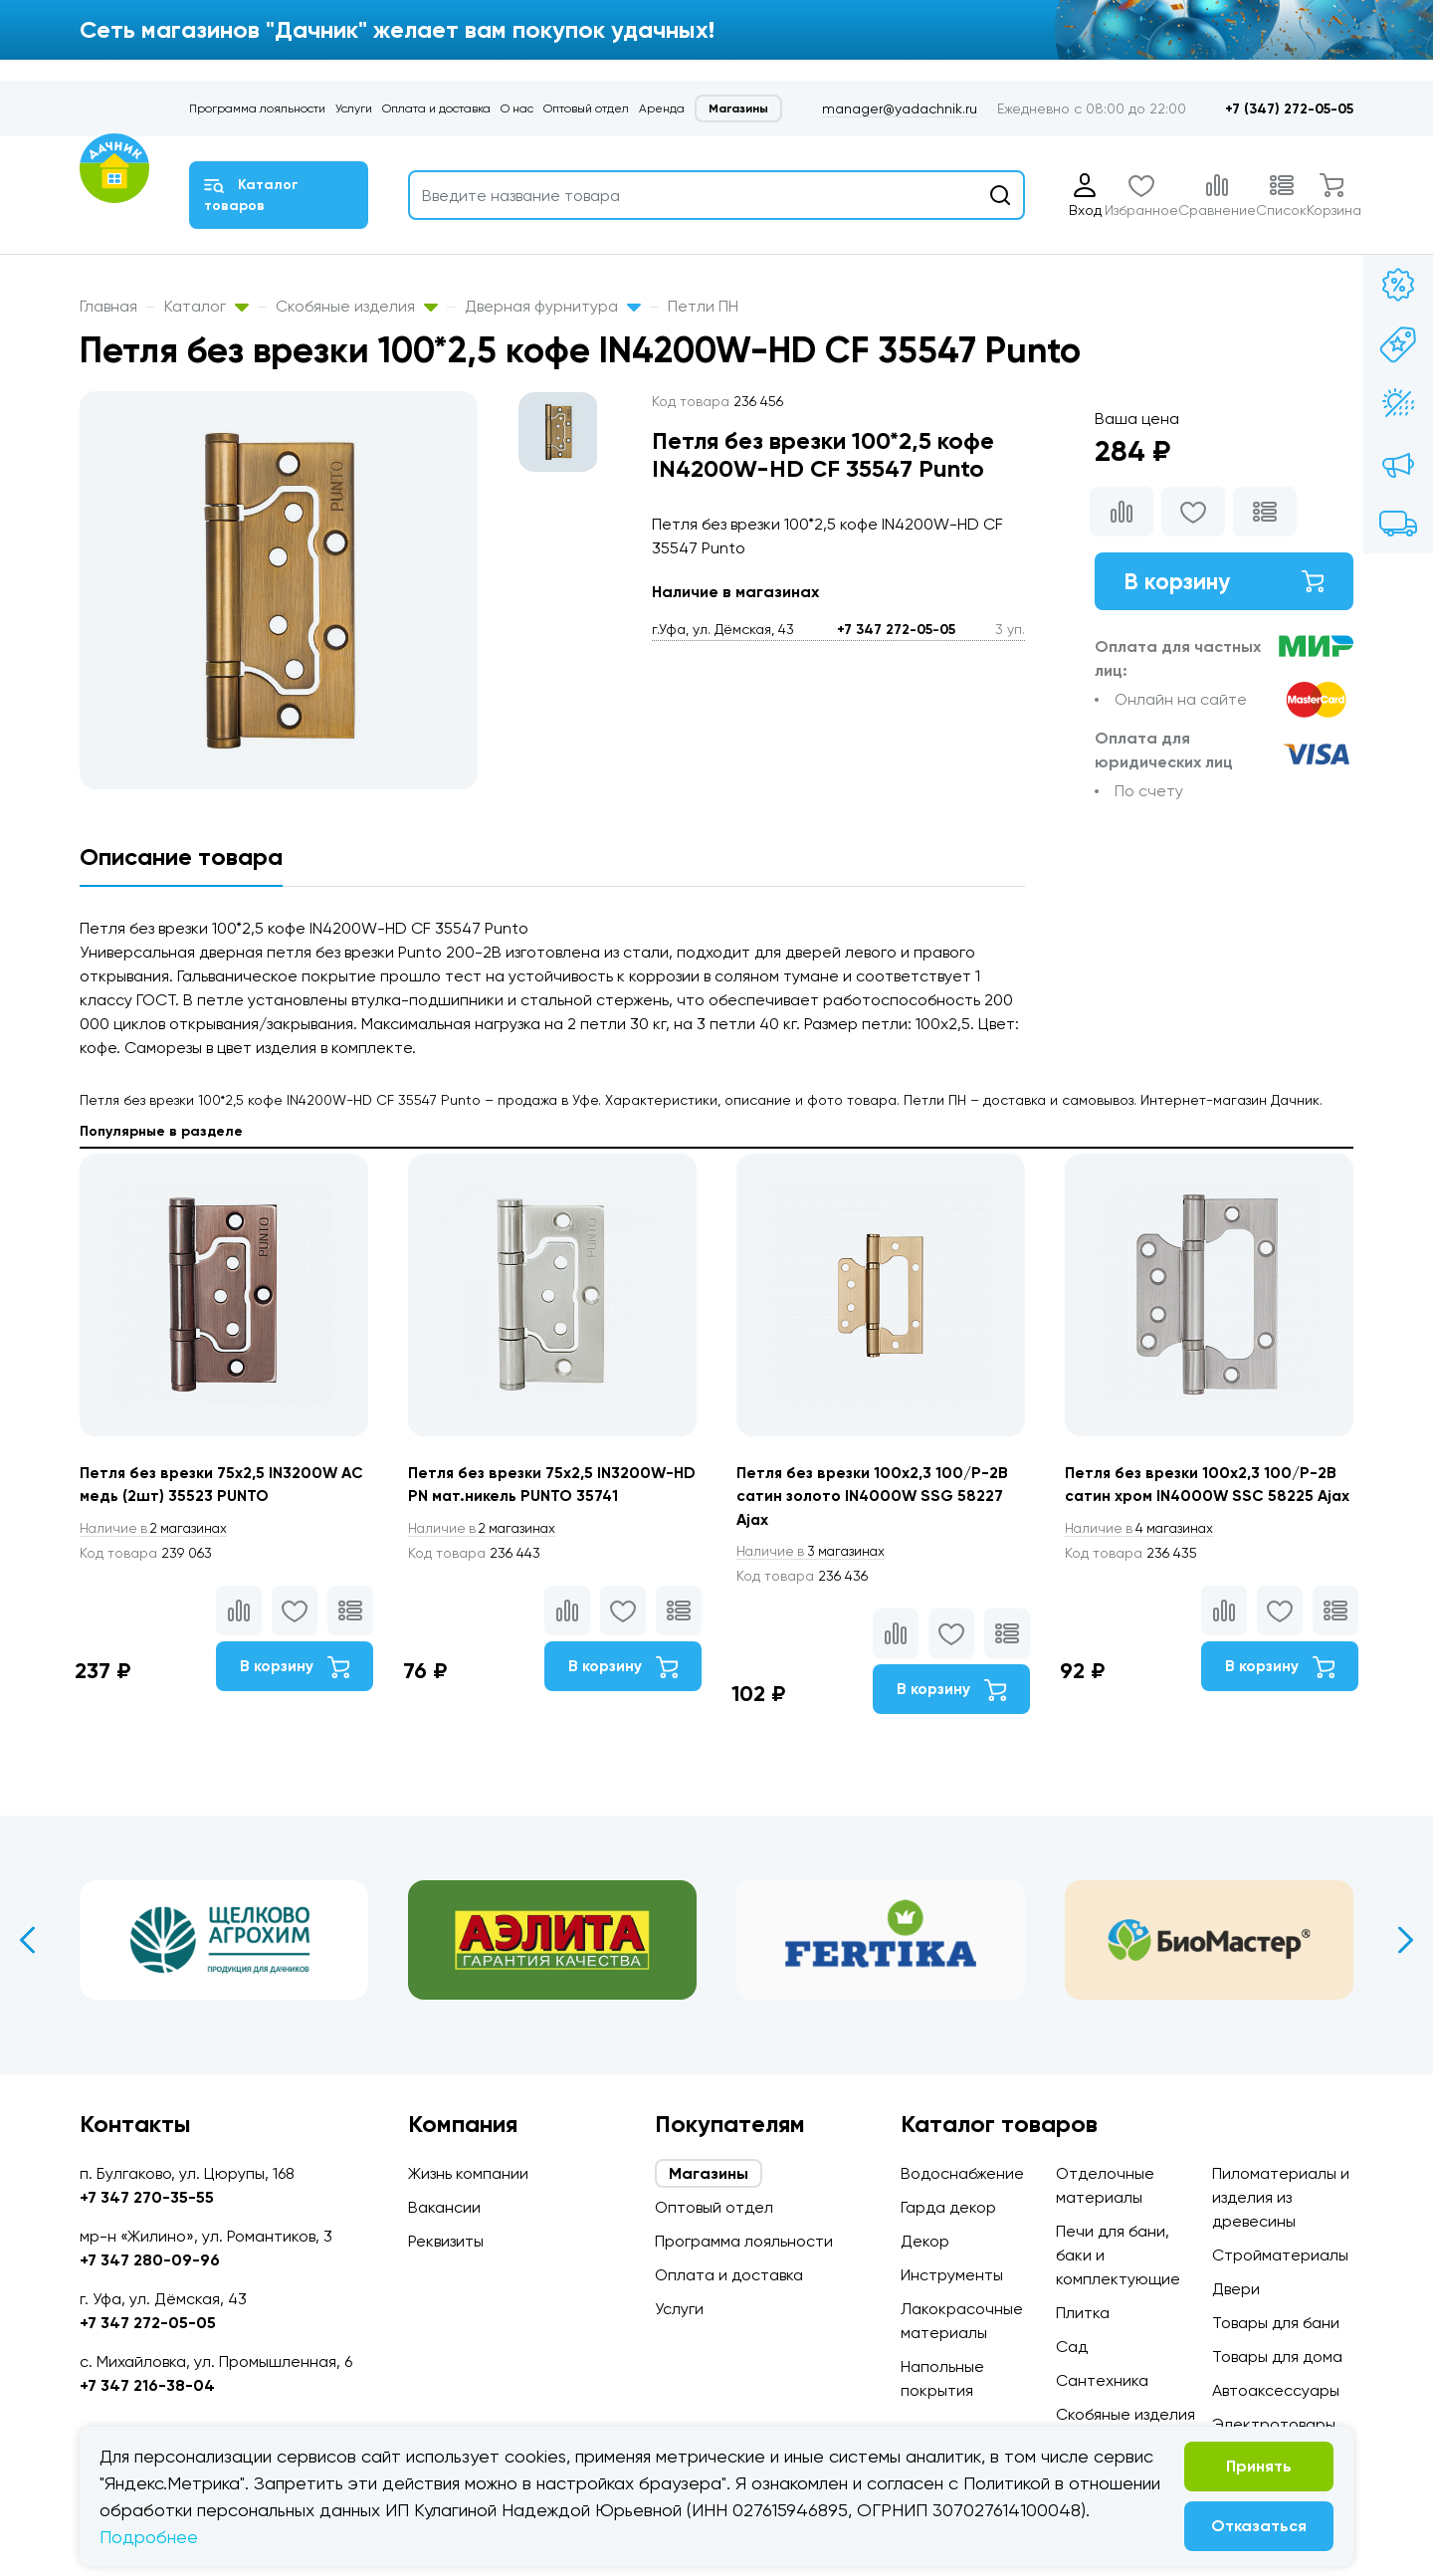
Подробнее (149, 2536)
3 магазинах (814, 1553)
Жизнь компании (468, 2173)
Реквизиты (446, 2241)
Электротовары (1273, 2424)
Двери (1236, 2288)
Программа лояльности (257, 108)
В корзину (1224, 581)
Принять (1259, 2466)
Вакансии (444, 2207)
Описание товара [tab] (181, 856)
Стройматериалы (1280, 2255)
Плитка (1083, 2312)
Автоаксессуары (1275, 2390)
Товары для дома (1277, 2356)
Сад (1072, 2346)
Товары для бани (1275, 2322)
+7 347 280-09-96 (150, 2260)
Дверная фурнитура (553, 306)
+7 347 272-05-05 (896, 629)
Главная (108, 306)
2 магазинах (157, 1529)
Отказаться (1259, 2525)
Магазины (738, 108)
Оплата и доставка (436, 108)
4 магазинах (1142, 1553)
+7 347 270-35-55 (147, 2197)
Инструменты (952, 2274)
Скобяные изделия (357, 306)
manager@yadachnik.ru (899, 108)
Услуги (353, 108)
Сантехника (1102, 2380)
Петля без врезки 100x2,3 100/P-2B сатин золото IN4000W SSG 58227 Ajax (874, 1496)
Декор (925, 2241)
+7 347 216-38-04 (147, 2385)
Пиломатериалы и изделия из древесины (1280, 2197)
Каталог (206, 306)
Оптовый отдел (586, 108)
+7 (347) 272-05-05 (1289, 109)
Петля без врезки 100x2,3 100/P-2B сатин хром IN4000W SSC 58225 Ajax (1202, 1496)
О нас (517, 108)
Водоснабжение (962, 2173)
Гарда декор (948, 2207)
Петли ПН (703, 306)
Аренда (662, 108)
